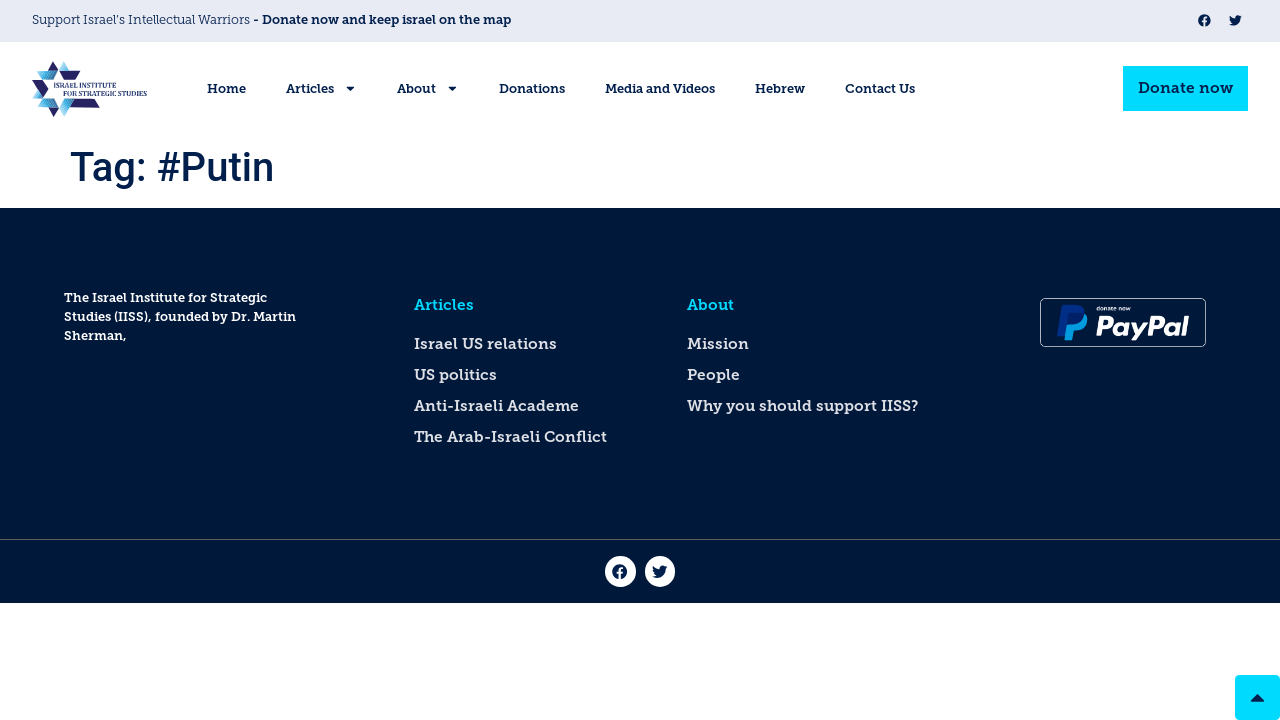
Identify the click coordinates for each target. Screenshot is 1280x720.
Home (226, 88)
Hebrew (780, 88)
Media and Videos (660, 88)
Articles (321, 88)
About (428, 88)
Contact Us (880, 88)
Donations (532, 88)
